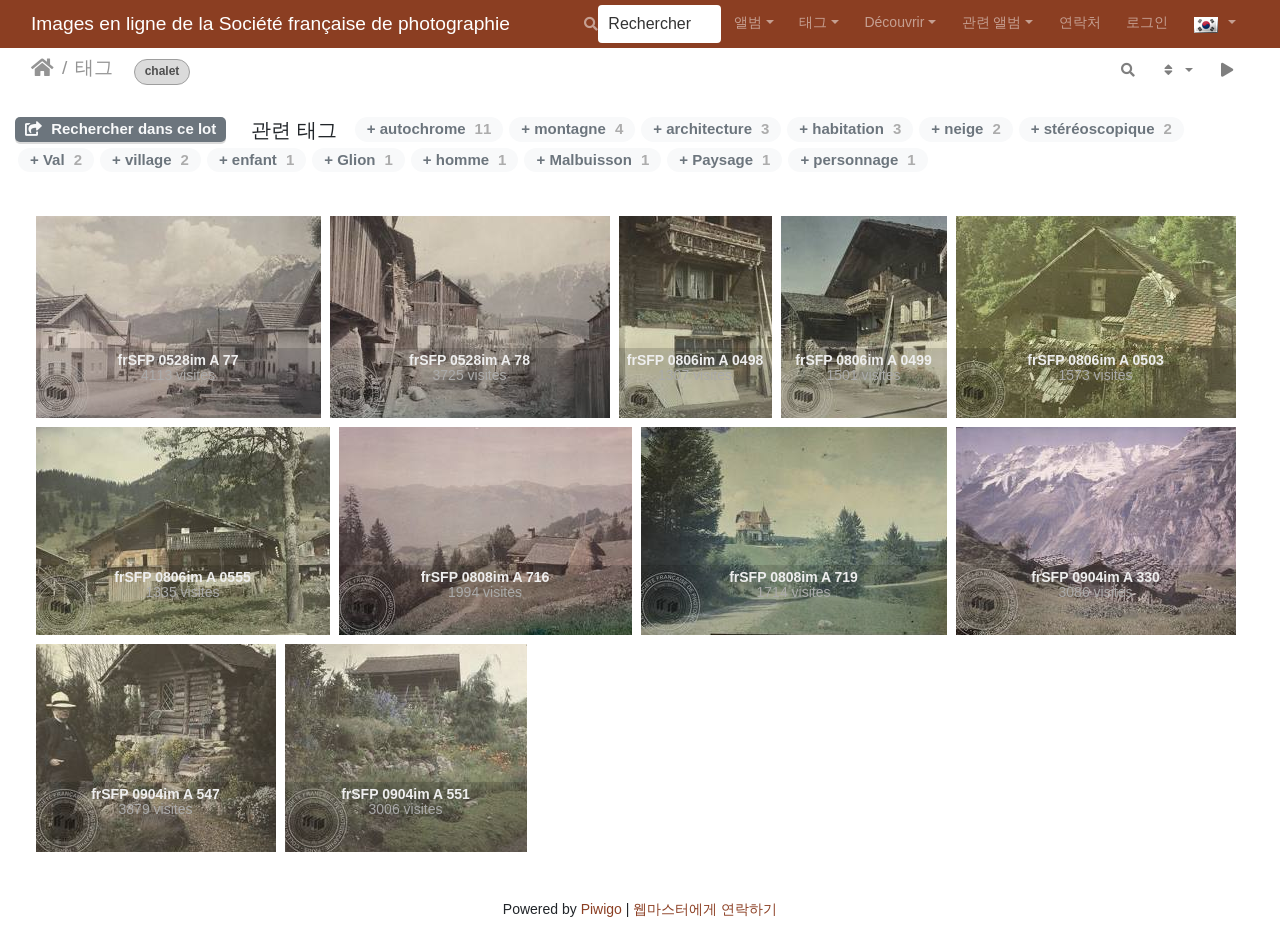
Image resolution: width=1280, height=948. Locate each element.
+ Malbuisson (592, 159)
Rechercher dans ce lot (120, 128)
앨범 (748, 22)
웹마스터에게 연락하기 (705, 909)
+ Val (56, 159)
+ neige (965, 128)
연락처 (1080, 22)
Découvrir (894, 22)
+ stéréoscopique (1101, 128)
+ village (150, 159)
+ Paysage (724, 159)
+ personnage (857, 159)
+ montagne (572, 128)
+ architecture (711, 128)
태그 (813, 22)
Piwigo (601, 909)
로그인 (1147, 22)
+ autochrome (429, 128)
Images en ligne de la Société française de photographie (270, 23)
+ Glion (358, 159)
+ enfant (256, 159)
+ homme (465, 159)
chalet (162, 71)
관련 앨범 (992, 22)
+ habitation (850, 128)
